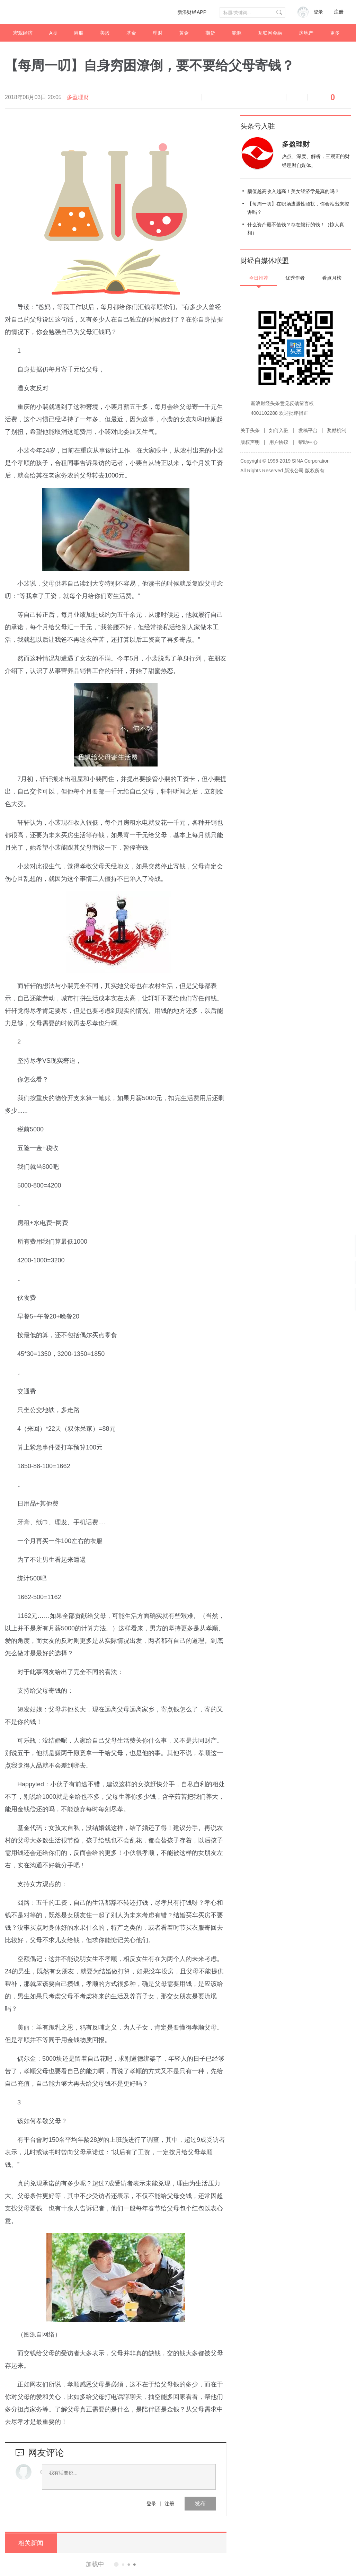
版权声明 (250, 442)
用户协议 (278, 442)
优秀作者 (295, 278)
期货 (210, 33)
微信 (275, 97)
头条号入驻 (257, 126)
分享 (296, 97)
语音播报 (191, 97)
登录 (151, 2503)
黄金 (184, 33)
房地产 (306, 33)
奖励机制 (336, 430)
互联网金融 (270, 33)
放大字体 (233, 97)
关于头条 (250, 430)
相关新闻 (30, 2543)
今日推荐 (258, 278)
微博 (254, 97)
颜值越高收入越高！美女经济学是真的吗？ (293, 191)
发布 (200, 2503)
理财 (157, 33)
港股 (78, 33)
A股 (53, 33)
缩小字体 (212, 97)
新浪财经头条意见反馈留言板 (282, 403)
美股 (105, 33)
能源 (236, 33)
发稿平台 (308, 430)
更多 (335, 33)
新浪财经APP (191, 12)
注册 (339, 12)
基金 (131, 33)
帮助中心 (308, 442)
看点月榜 (331, 278)
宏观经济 (23, 33)
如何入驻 (278, 430)
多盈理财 (78, 97)
